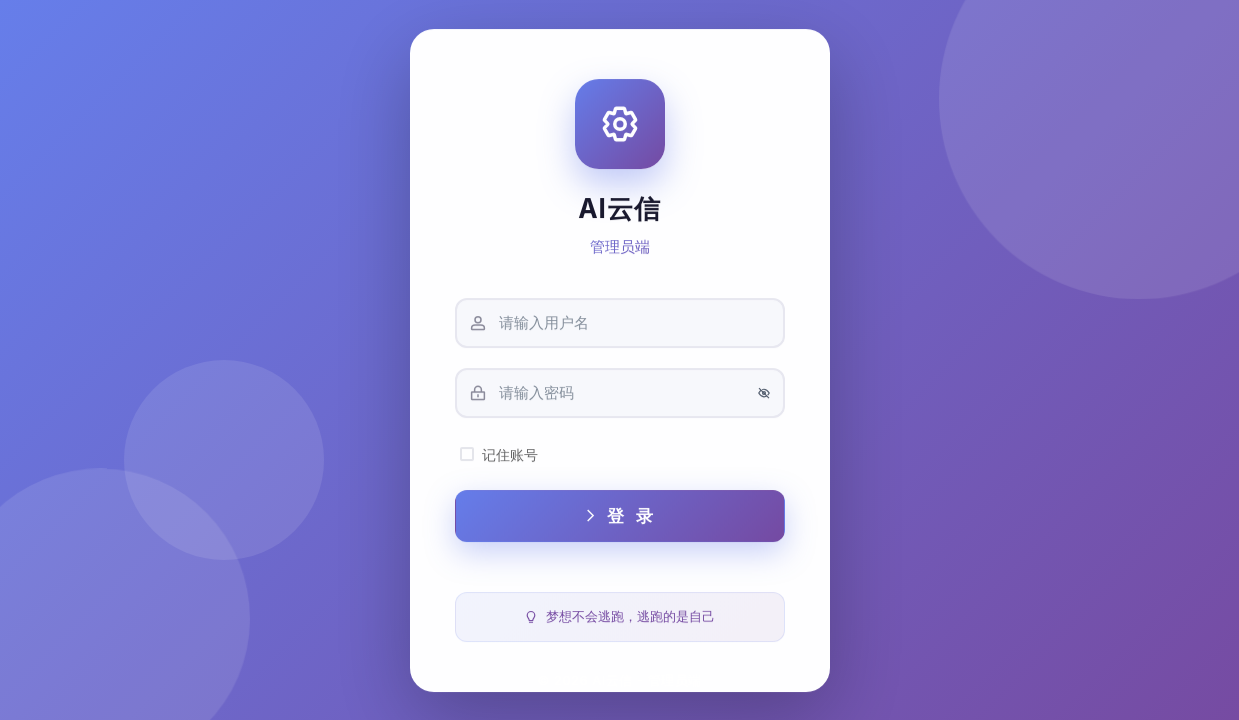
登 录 (619, 522)
